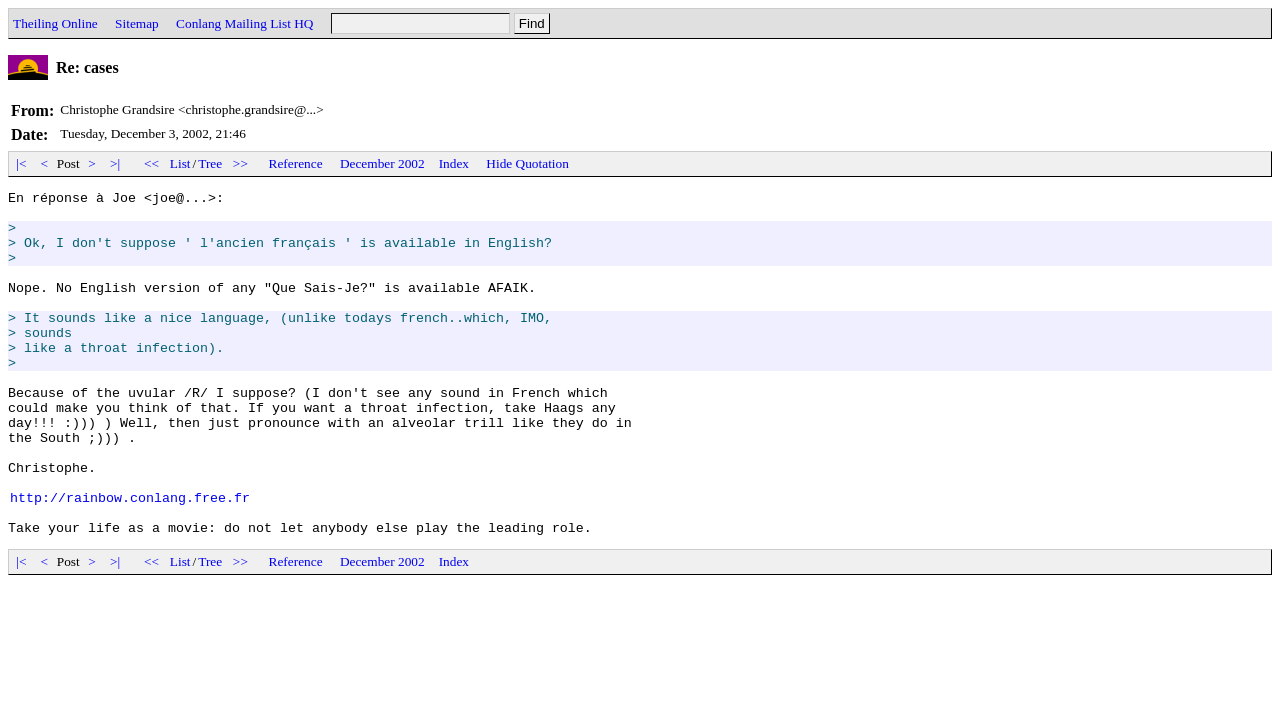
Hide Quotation (527, 163)
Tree (210, 163)
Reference (296, 163)
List (180, 163)
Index (454, 163)
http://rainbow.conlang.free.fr (130, 560)
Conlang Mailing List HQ (244, 23)
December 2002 (382, 163)
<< (152, 163)
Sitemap (137, 23)
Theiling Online (55, 23)
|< (21, 163)
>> (241, 163)
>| (115, 163)
